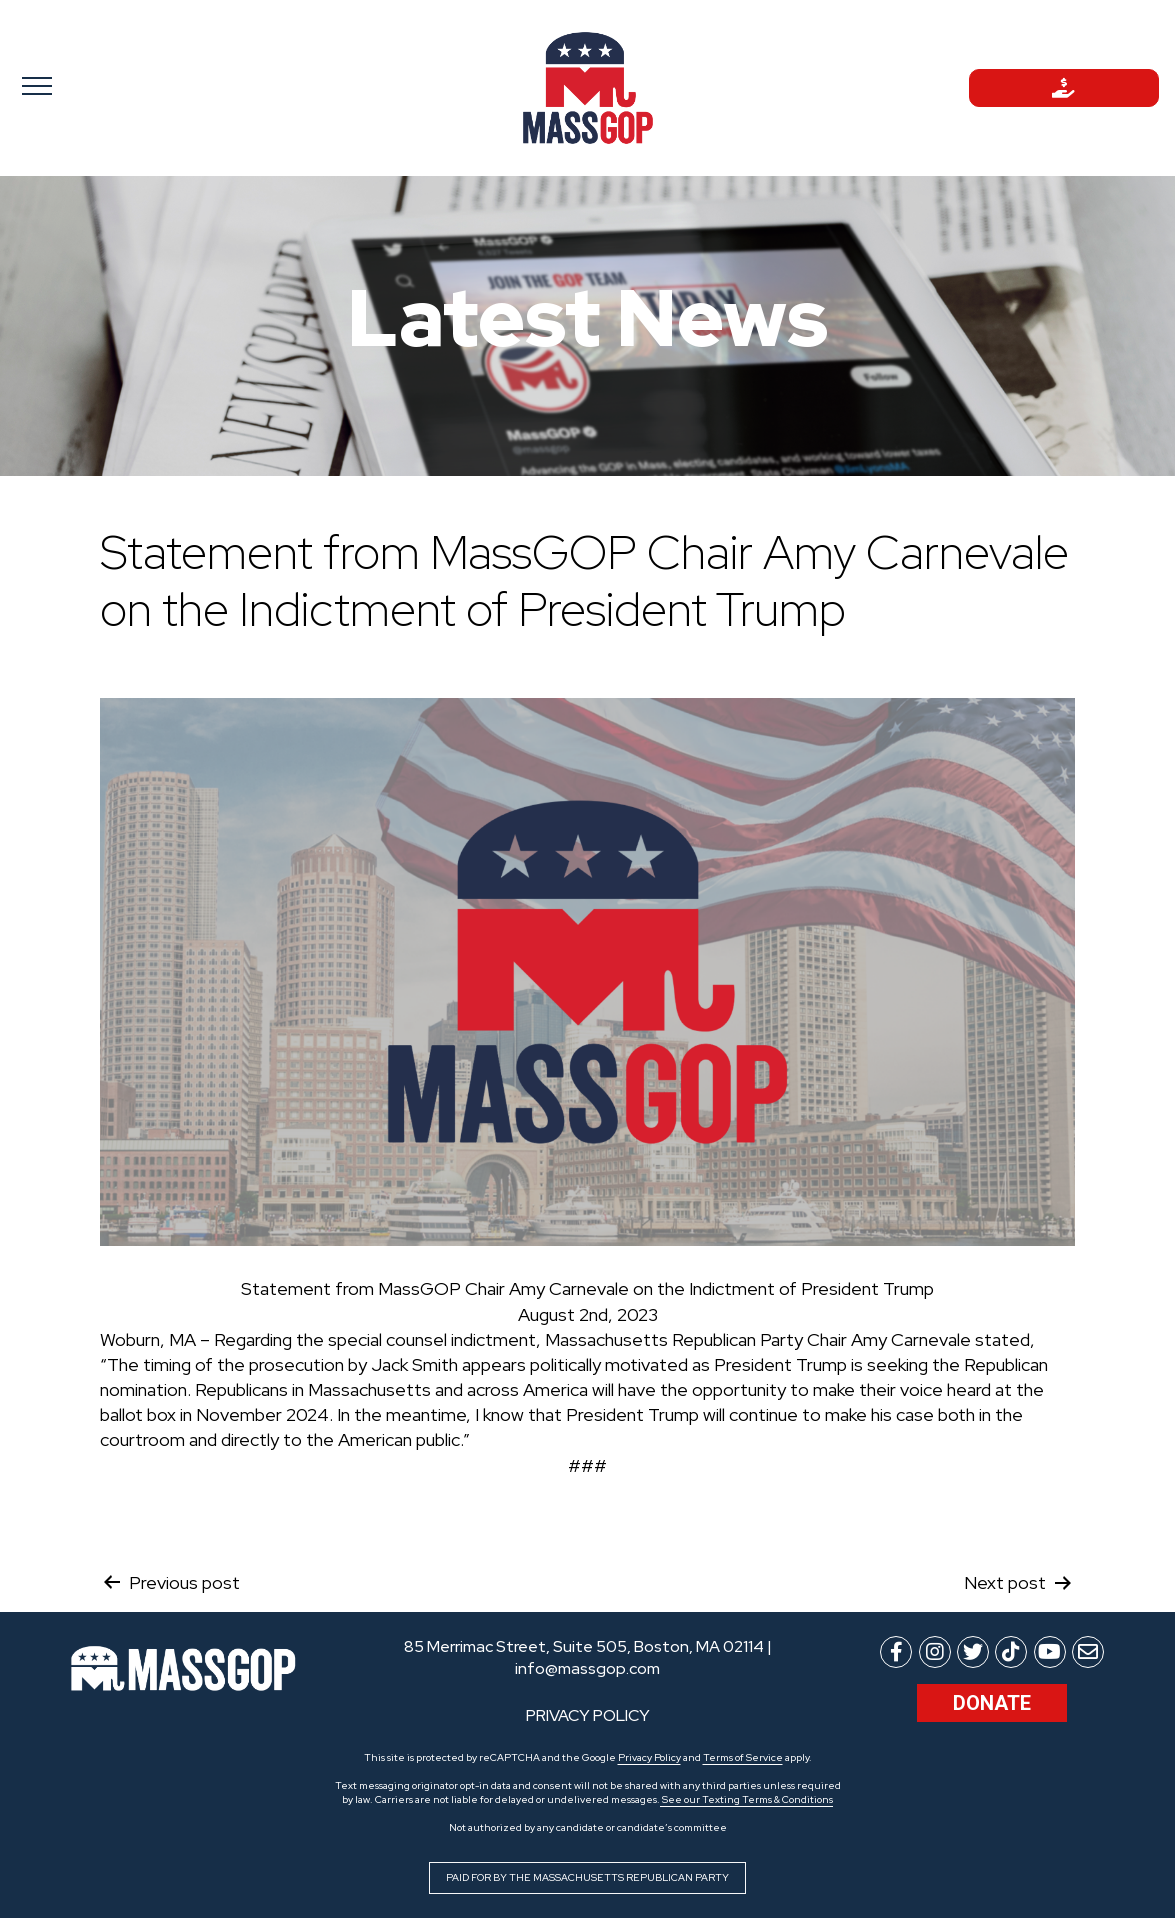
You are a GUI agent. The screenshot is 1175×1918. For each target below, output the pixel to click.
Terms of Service (743, 1757)
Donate (992, 1703)
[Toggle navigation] (111, 85)
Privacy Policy (649, 1757)
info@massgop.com (587, 1668)
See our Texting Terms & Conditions (746, 1799)
